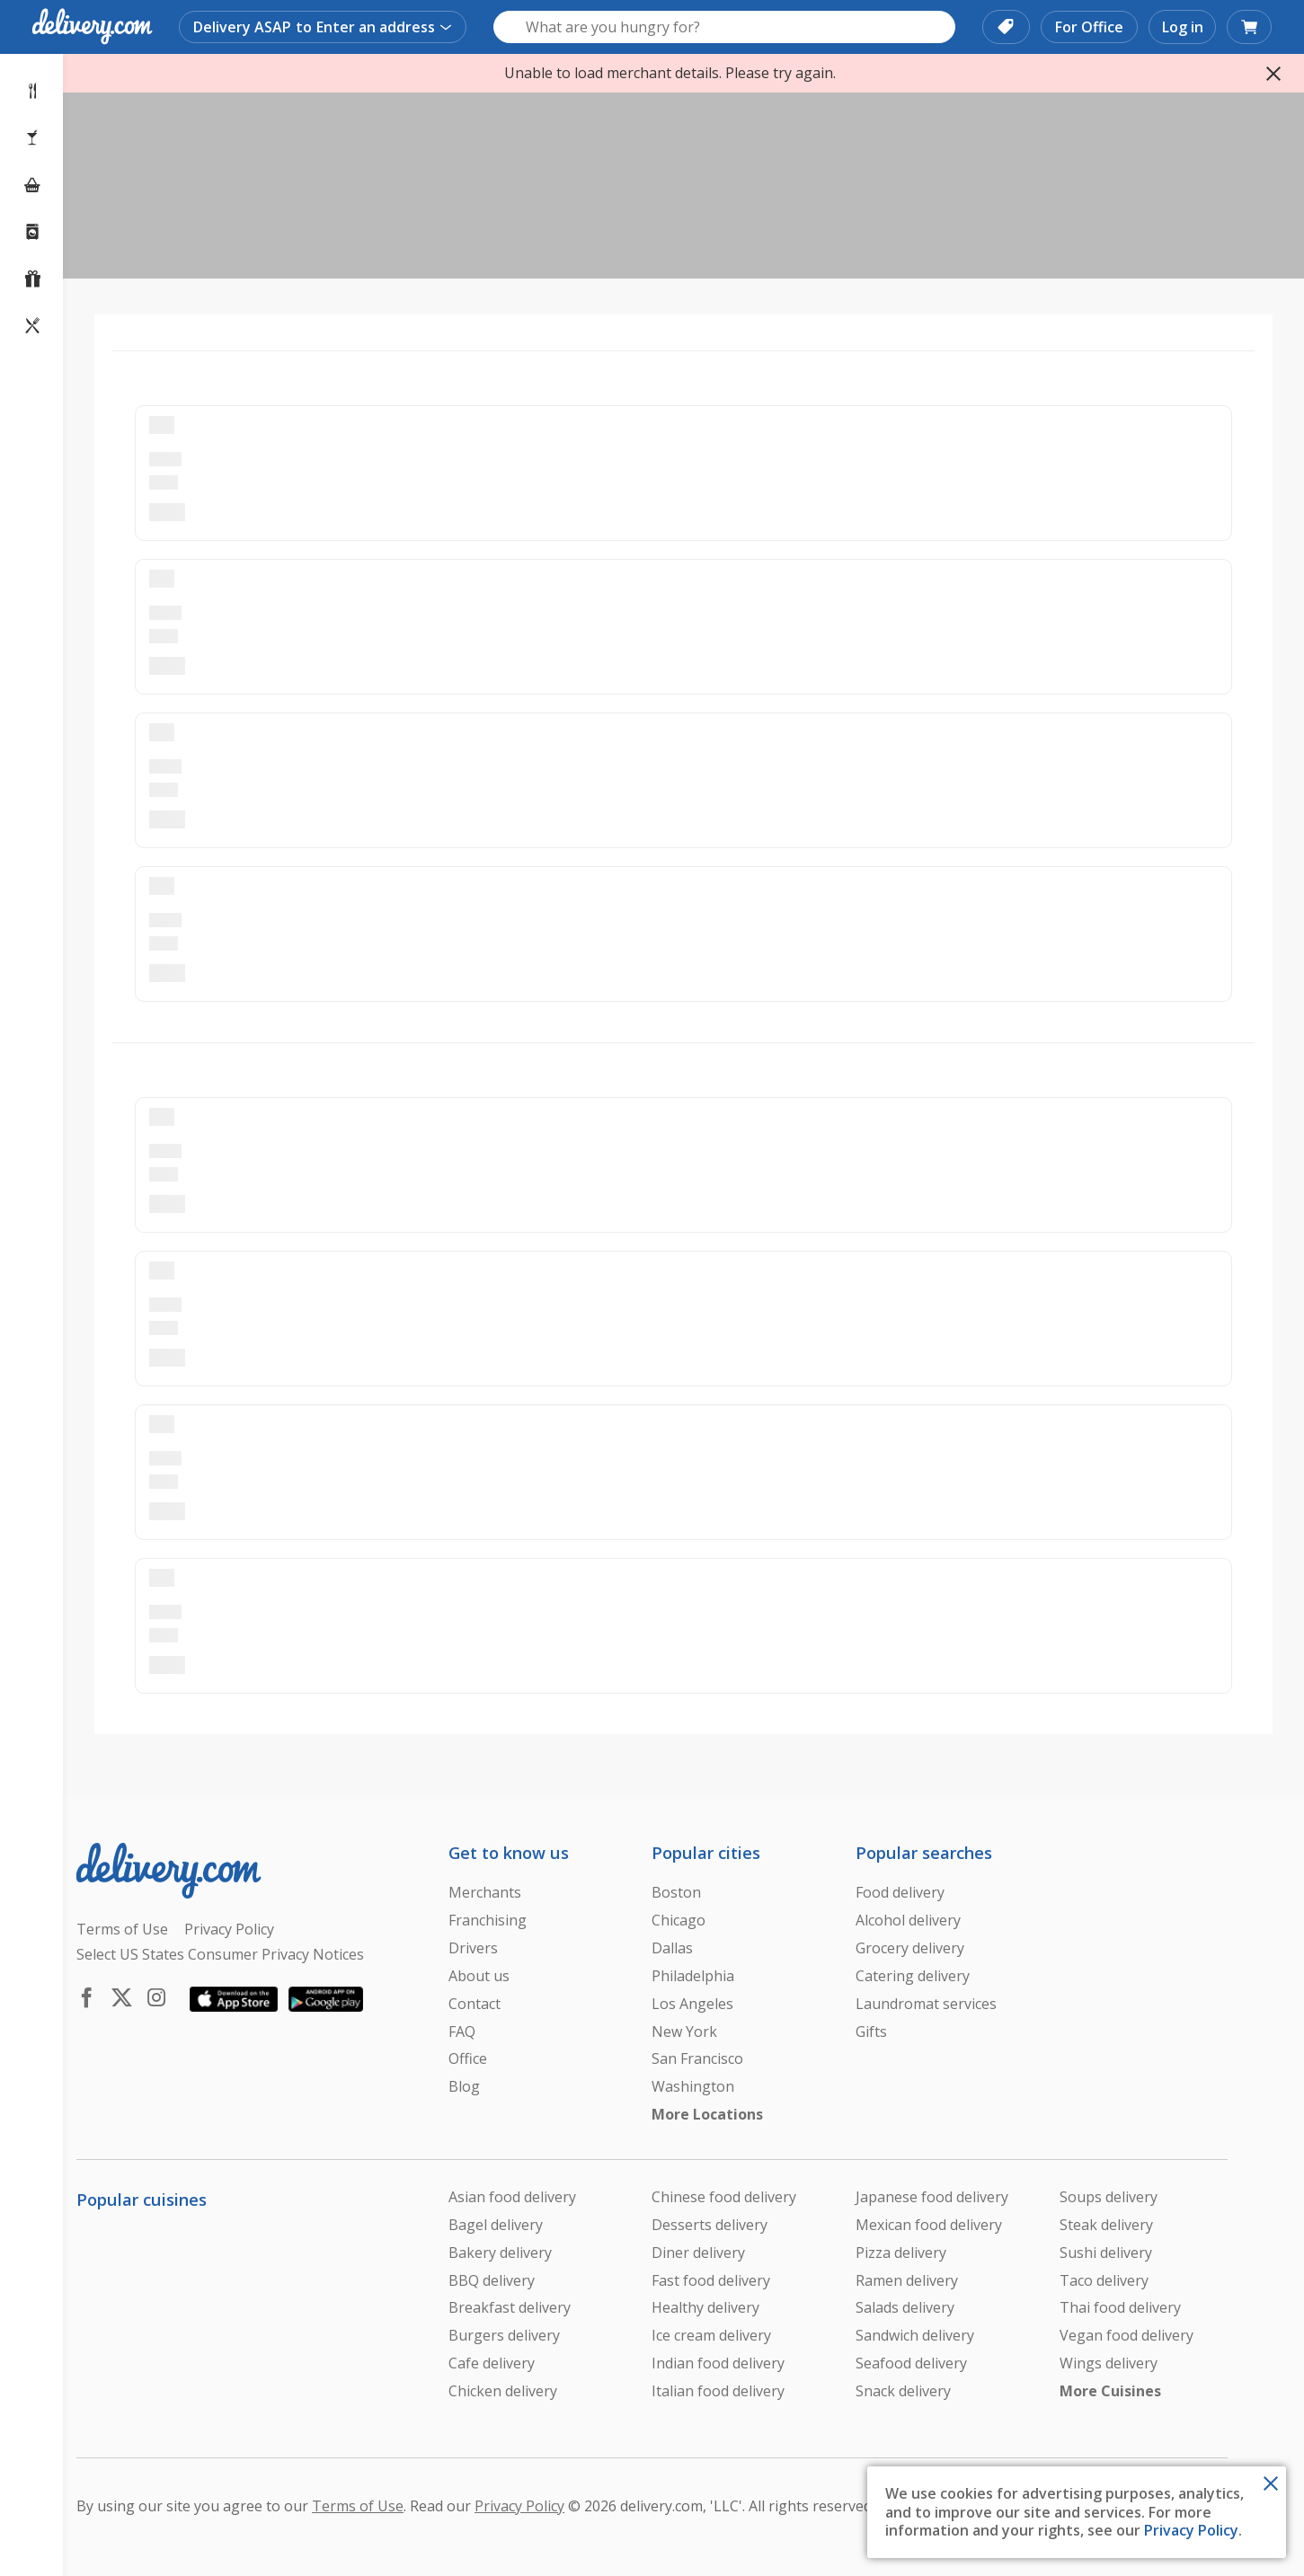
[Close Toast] (1270, 2481)
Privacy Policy (1191, 2530)
